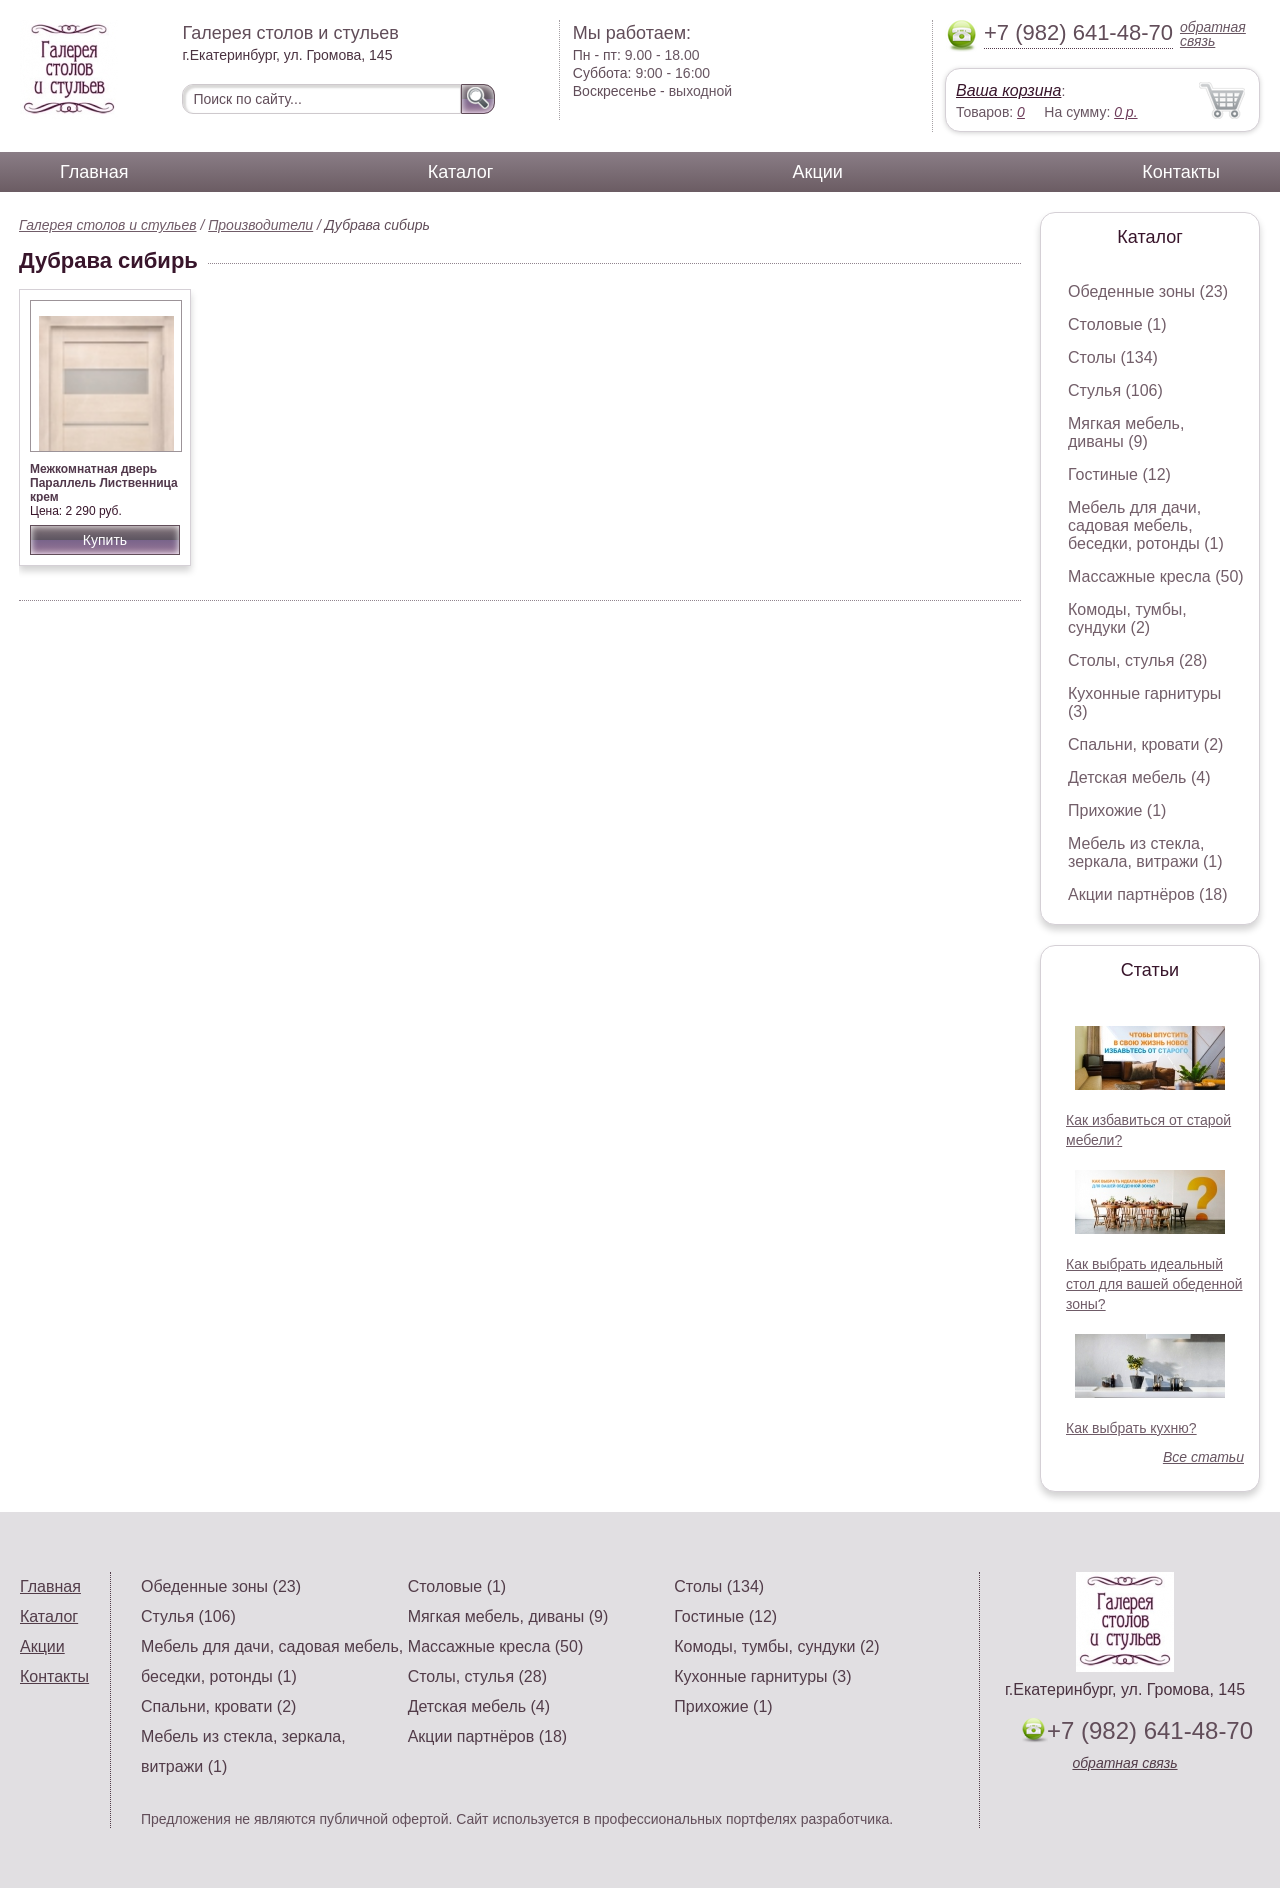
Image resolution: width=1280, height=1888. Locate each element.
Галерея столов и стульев (108, 225)
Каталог (460, 172)
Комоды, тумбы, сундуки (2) (1127, 618)
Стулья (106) (1115, 390)
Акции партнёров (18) (1148, 894)
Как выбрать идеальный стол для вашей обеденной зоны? (1154, 1284)
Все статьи (1203, 1457)
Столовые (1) (1117, 324)
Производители (260, 225)
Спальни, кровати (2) (1145, 744)
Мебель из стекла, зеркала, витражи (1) (1145, 852)
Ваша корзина (1008, 90)
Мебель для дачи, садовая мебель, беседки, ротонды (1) (1146, 525)
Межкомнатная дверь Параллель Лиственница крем (104, 483)
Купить (105, 540)
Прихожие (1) (1117, 810)
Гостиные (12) (1119, 474)
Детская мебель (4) (1139, 777)
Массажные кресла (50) (1156, 576)
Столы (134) (1113, 357)
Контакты (1181, 172)
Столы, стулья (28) (1137, 660)
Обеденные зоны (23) (1148, 291)
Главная (94, 172)
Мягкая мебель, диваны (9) (1126, 432)
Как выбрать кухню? (1131, 1428)
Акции (818, 172)
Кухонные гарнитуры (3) (762, 1676)
